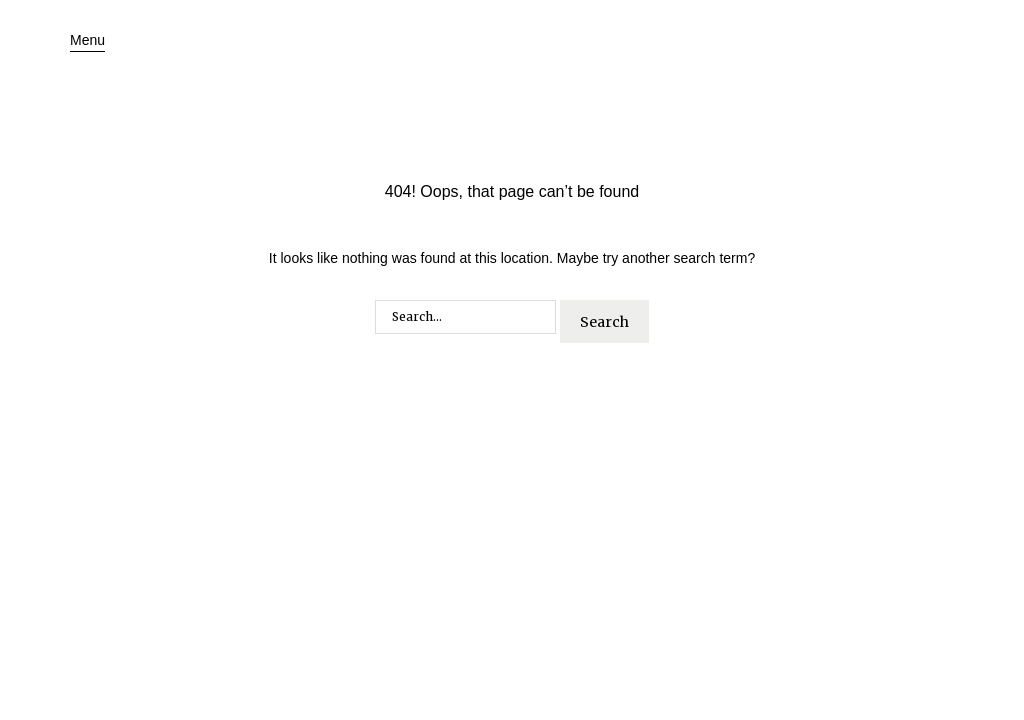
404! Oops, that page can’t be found (512, 191)
